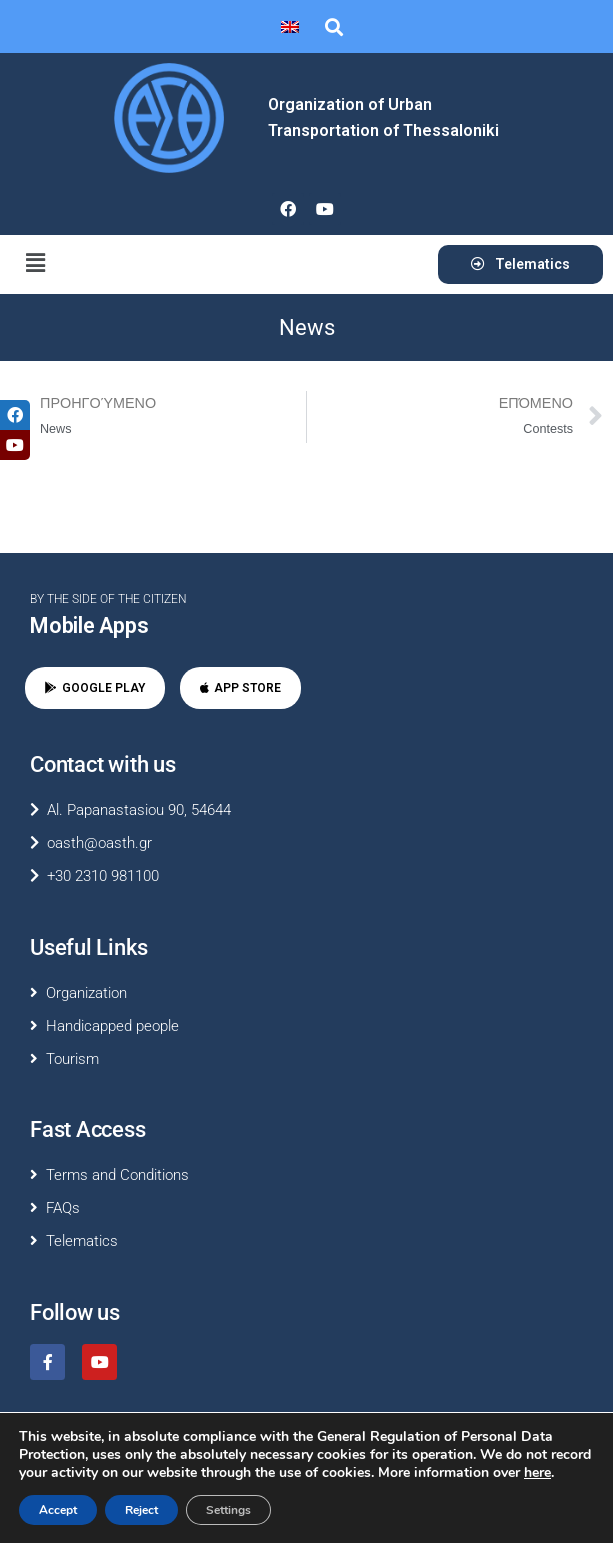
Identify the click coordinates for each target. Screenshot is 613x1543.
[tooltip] (15, 415)
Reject (141, 1510)
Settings (228, 1510)
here (537, 1473)
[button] (333, 26)
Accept (58, 1510)
